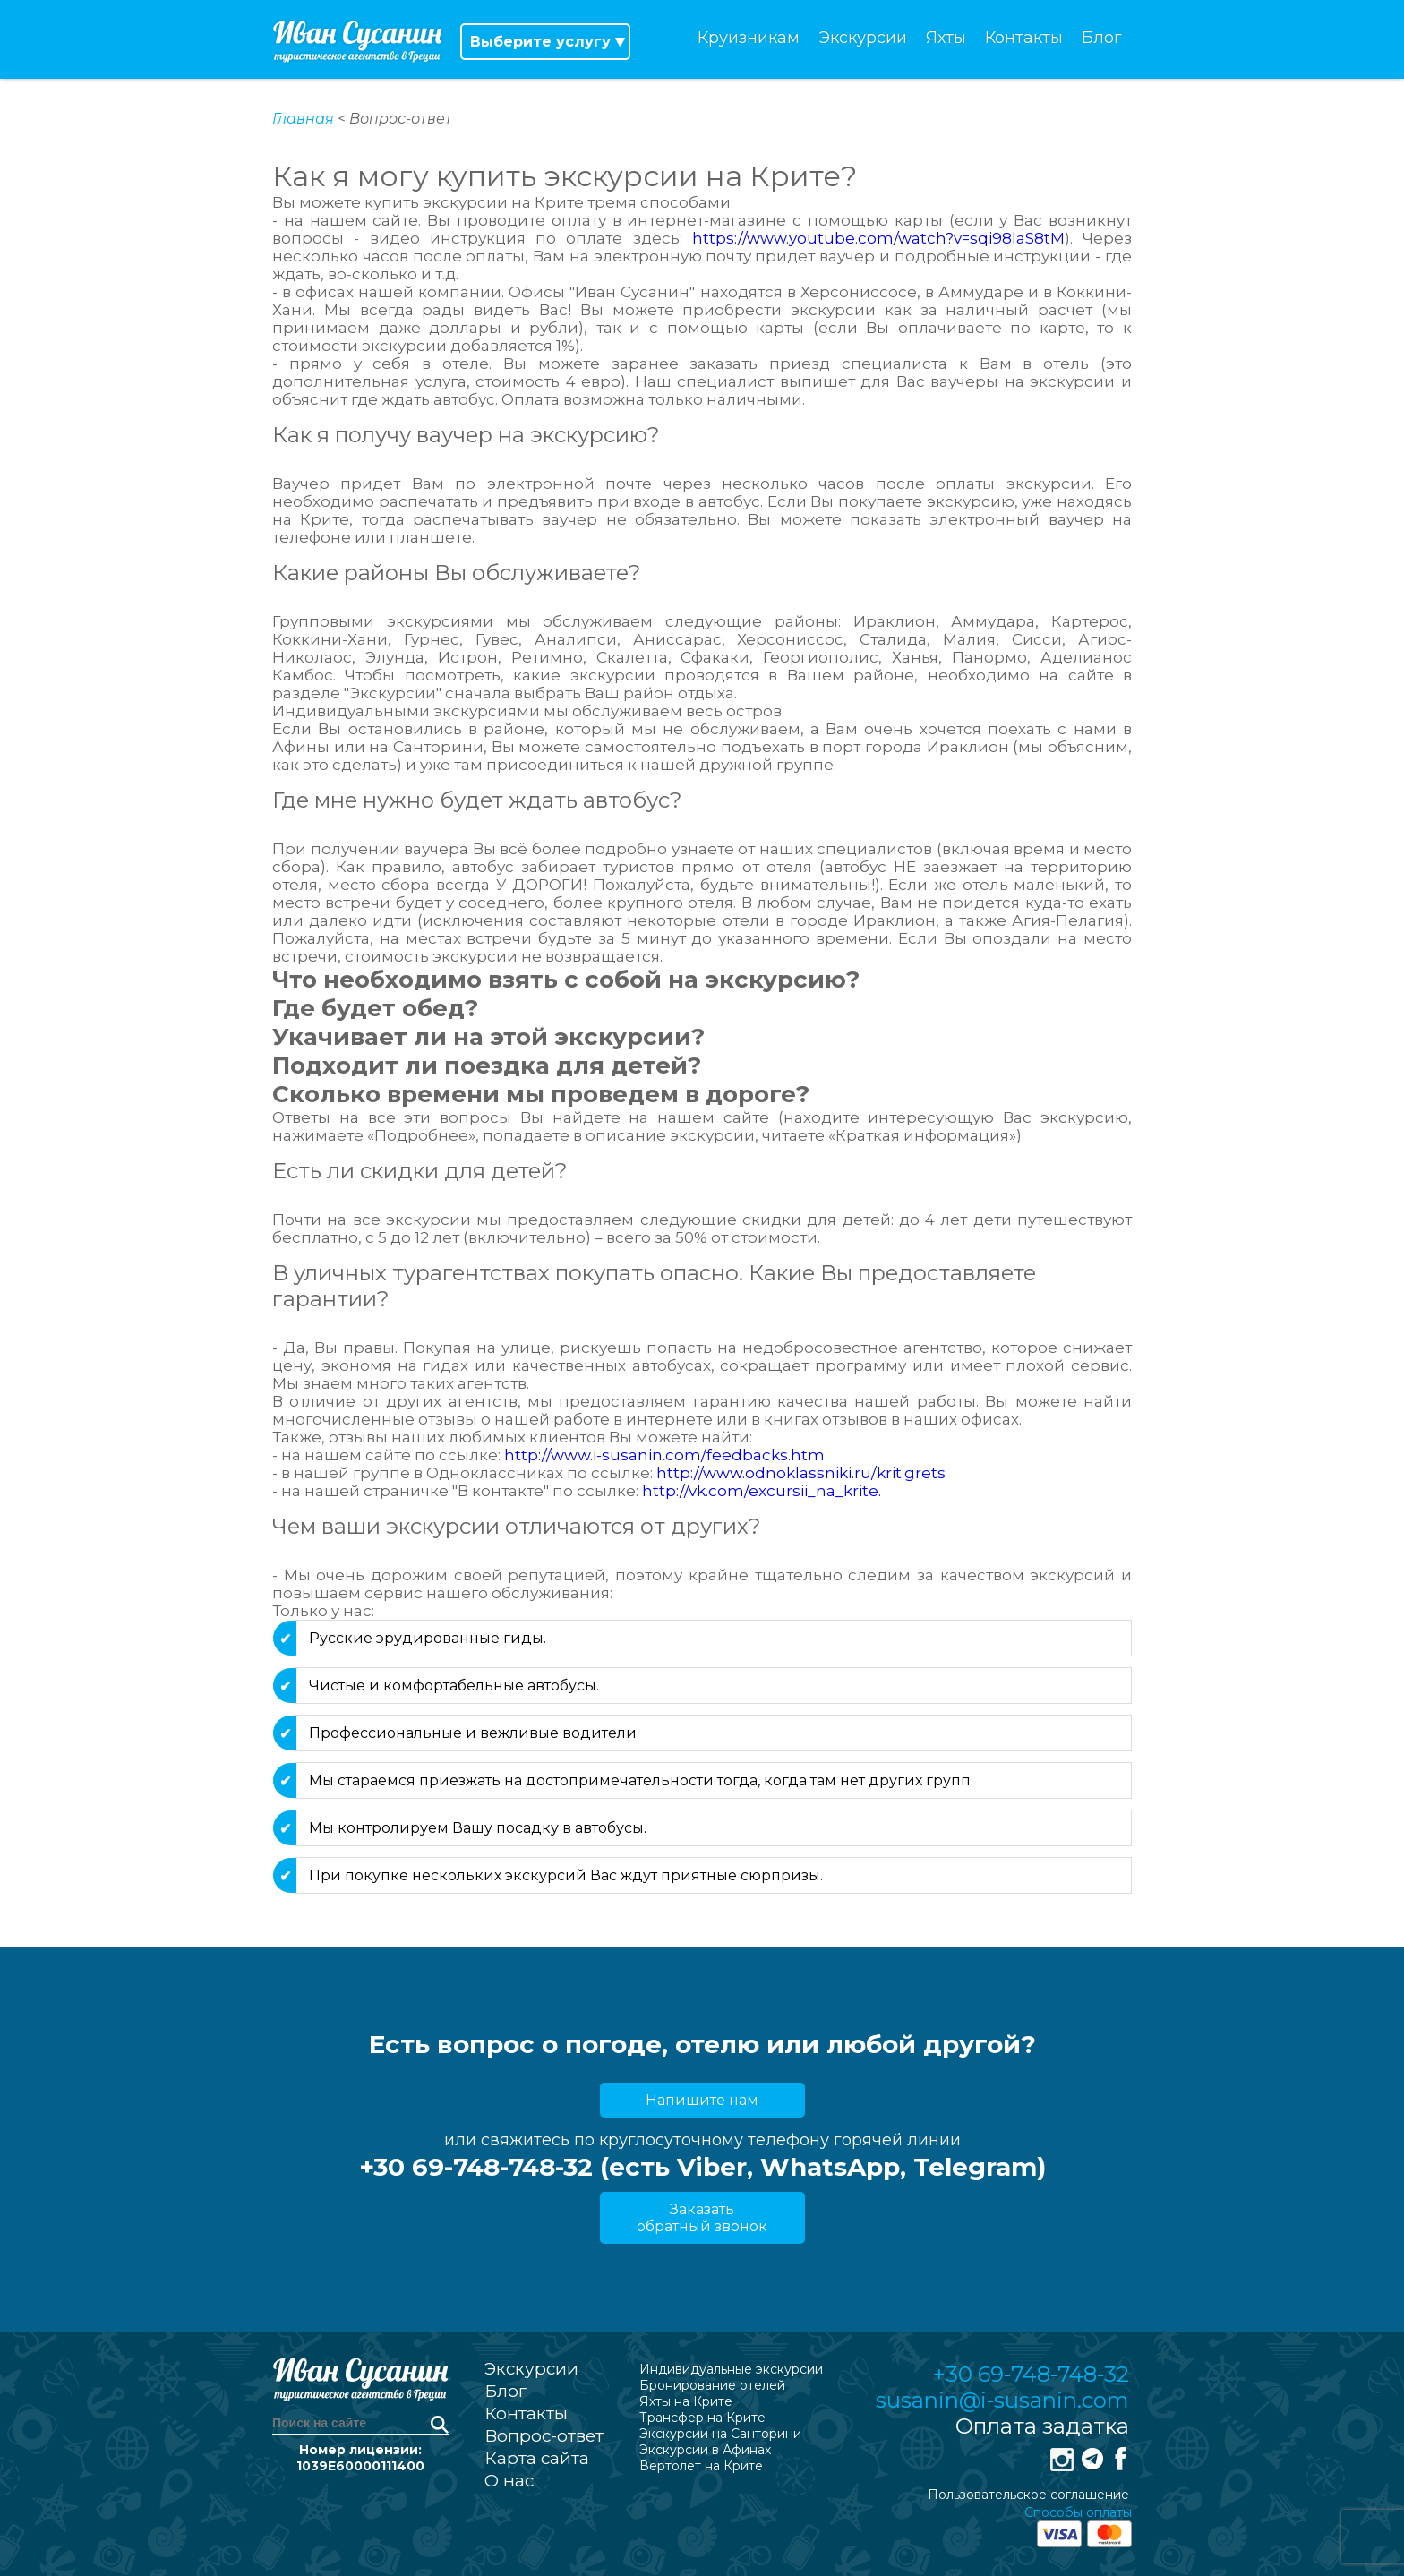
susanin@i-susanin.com (1002, 2400)
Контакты (1024, 37)
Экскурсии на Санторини (720, 2434)
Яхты (946, 37)
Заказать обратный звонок (702, 2218)
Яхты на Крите (685, 2401)
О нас (509, 2480)
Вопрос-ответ (544, 2436)
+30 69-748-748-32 (1031, 2374)
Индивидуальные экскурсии (731, 2369)
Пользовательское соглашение (1028, 2494)
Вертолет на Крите (701, 2466)
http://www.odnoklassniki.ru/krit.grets (801, 1473)
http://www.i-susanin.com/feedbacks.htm (664, 1455)
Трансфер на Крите (702, 2417)
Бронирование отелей (712, 2385)
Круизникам (749, 37)
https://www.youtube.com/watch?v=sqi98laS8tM (873, 238)
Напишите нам (702, 2100)
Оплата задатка (1042, 2426)
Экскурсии (862, 37)
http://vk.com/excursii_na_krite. (761, 1491)
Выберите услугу (540, 41)
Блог (1102, 37)
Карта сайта (536, 2458)
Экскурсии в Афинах (705, 2450)
